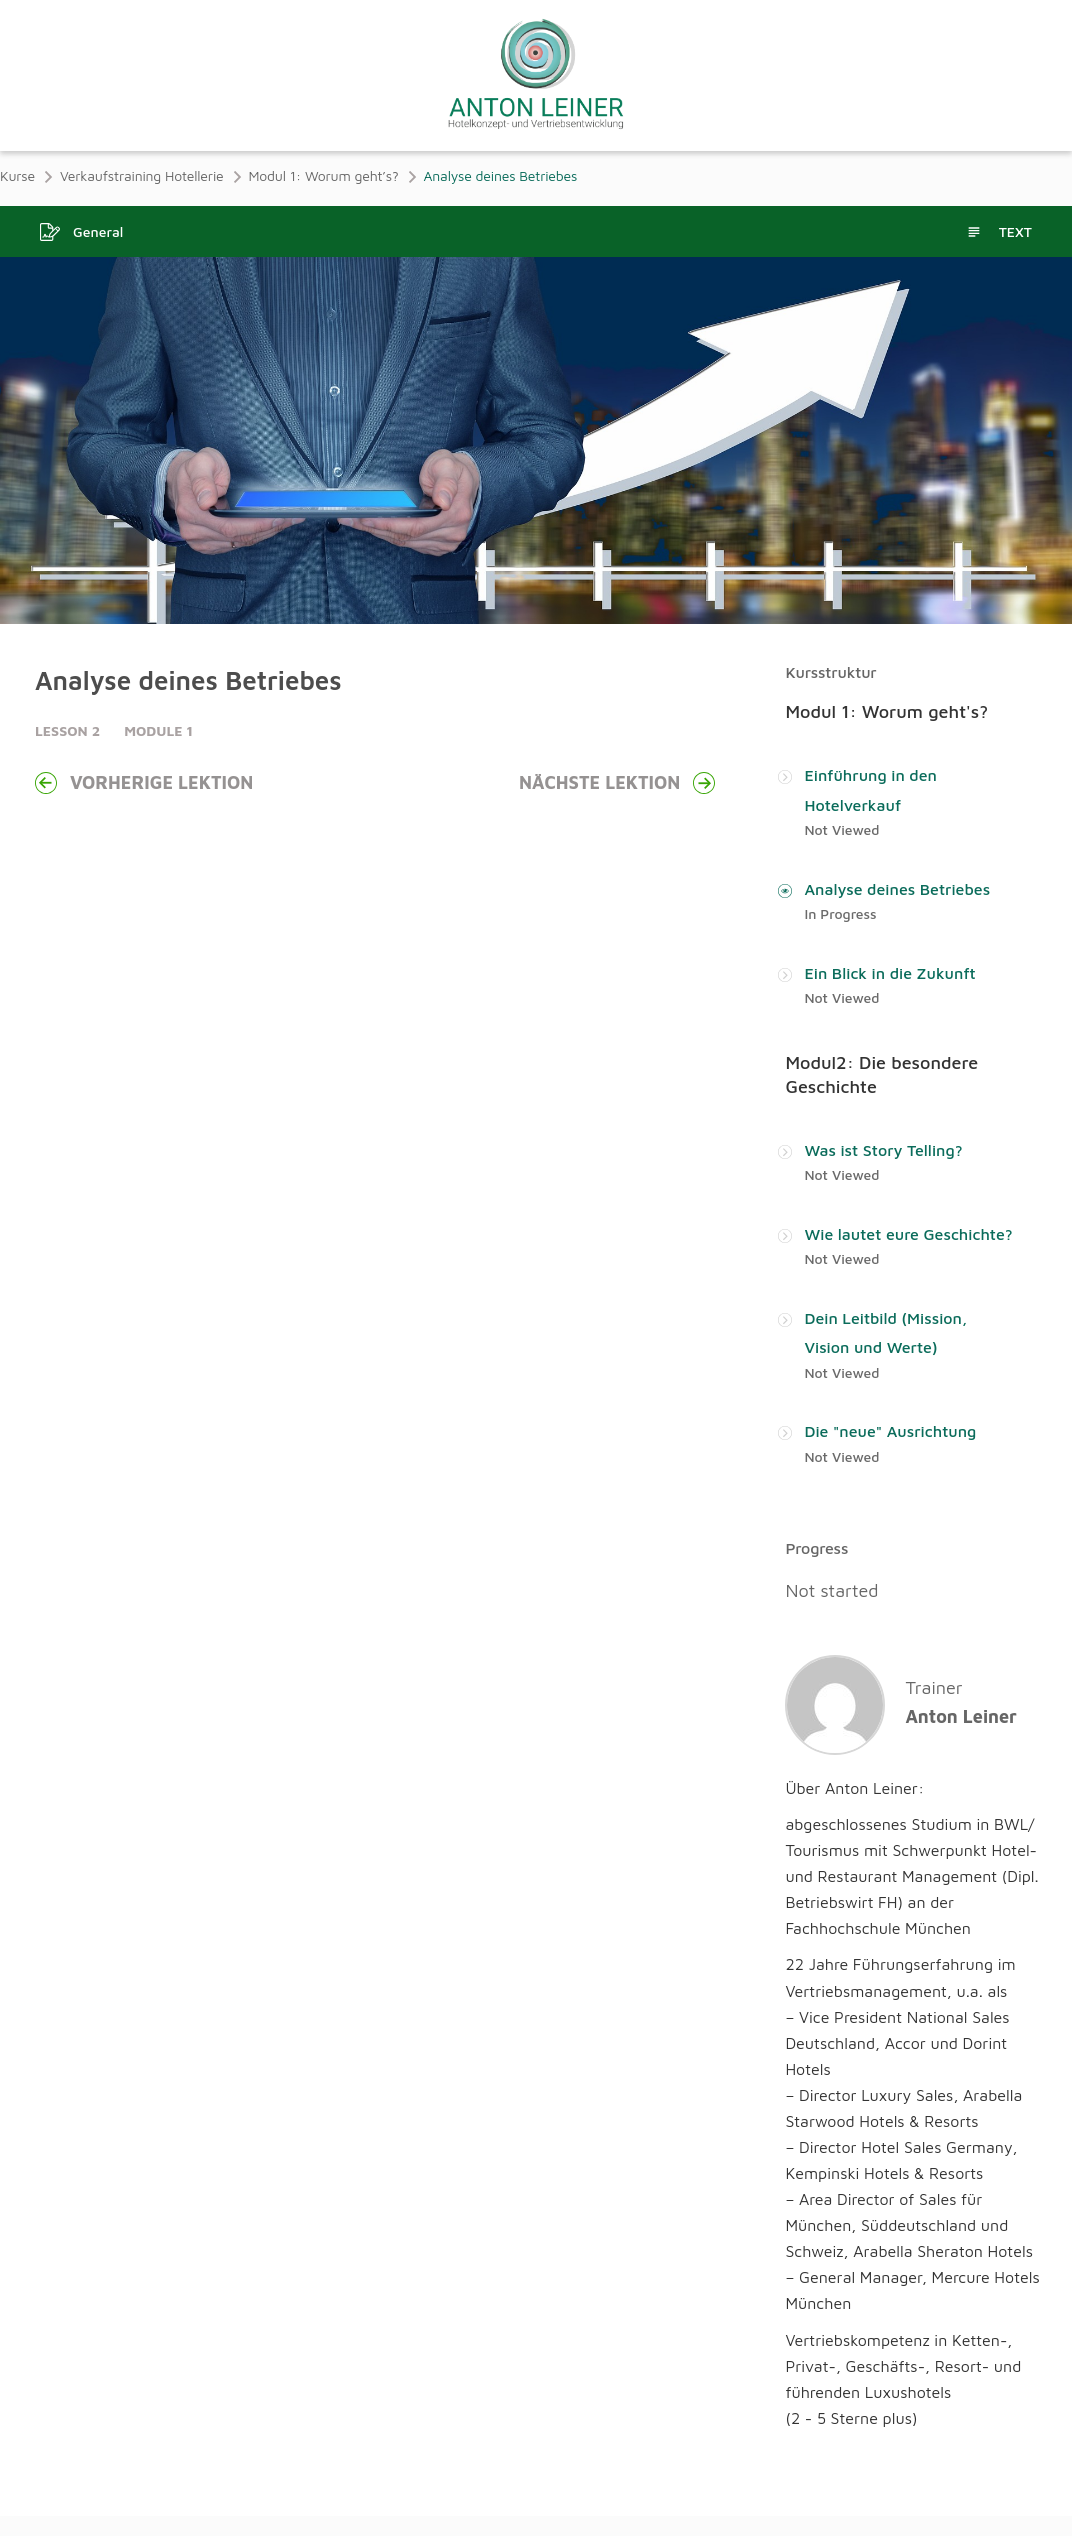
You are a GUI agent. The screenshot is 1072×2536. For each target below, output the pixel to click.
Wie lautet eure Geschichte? (908, 1234)
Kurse (17, 175)
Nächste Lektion (617, 783)
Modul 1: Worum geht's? (886, 711)
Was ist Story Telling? (883, 1150)
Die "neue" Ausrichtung (890, 1432)
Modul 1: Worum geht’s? (324, 175)
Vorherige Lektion (144, 783)
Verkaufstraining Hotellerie (142, 175)
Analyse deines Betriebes (897, 889)
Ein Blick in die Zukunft (889, 973)
